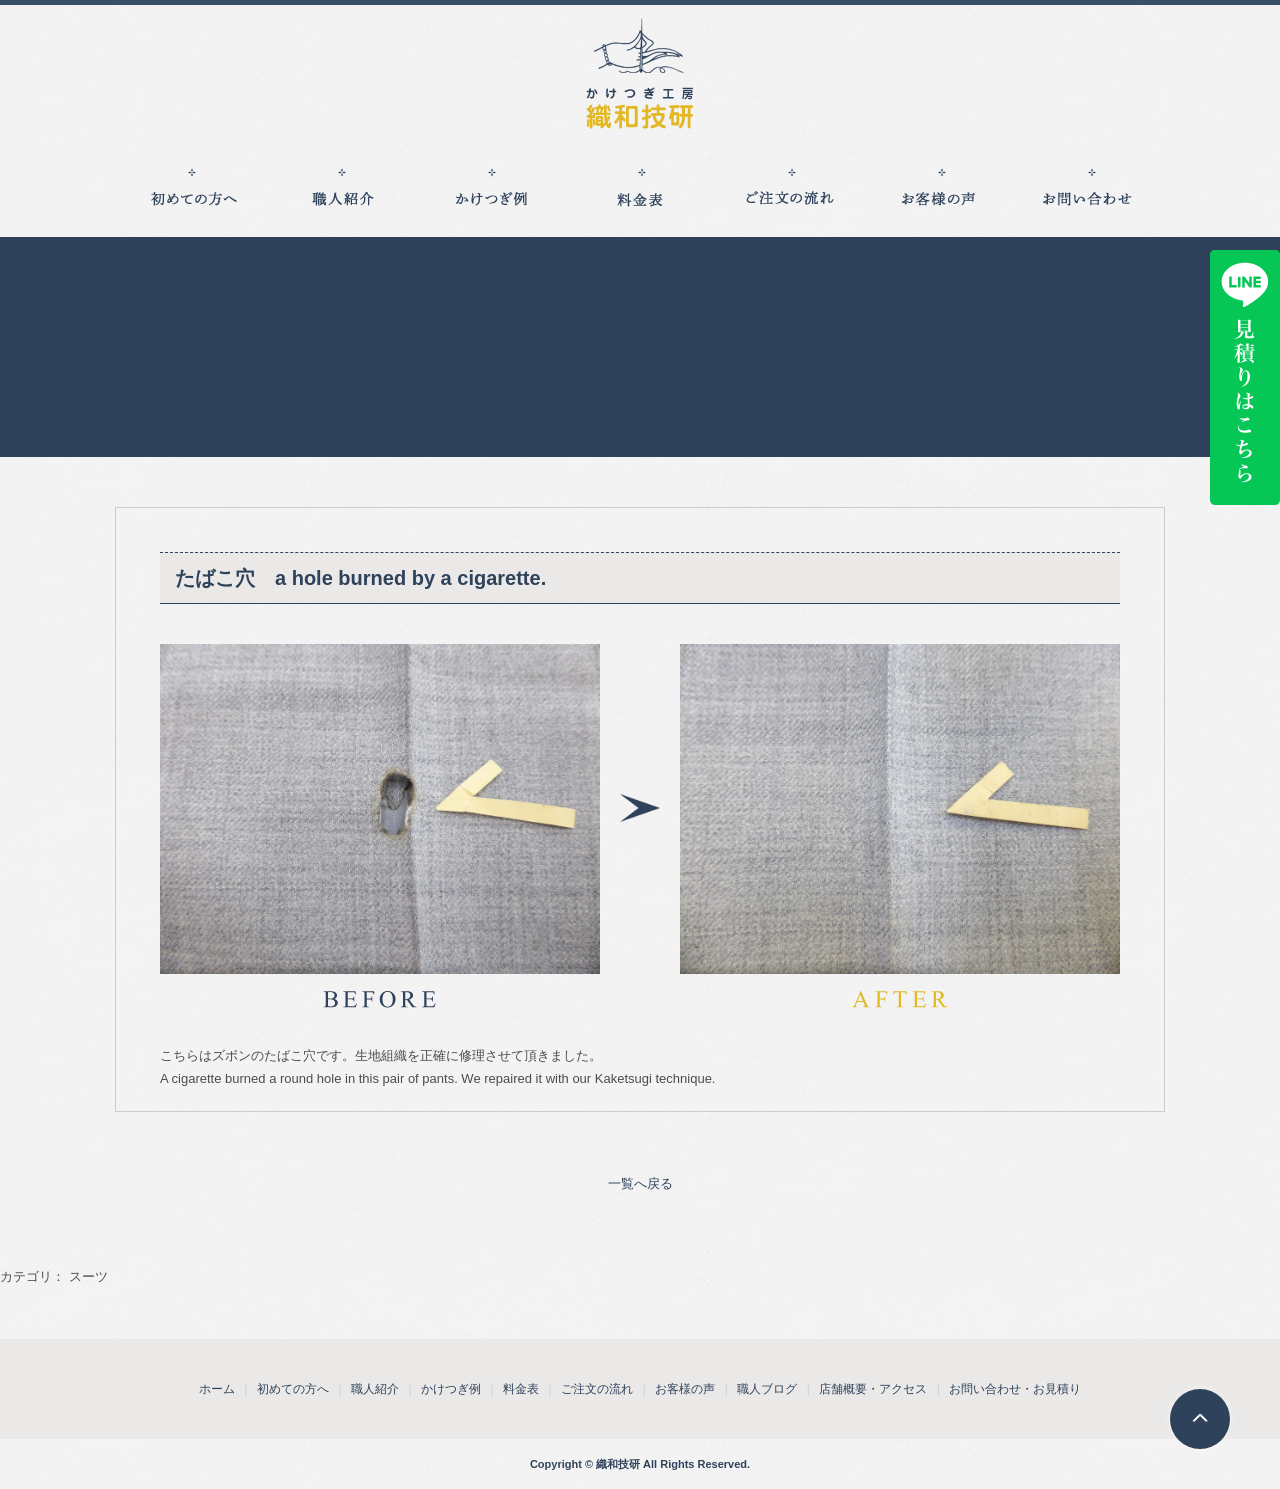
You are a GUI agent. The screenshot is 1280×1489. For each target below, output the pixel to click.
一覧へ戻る (640, 1183)
